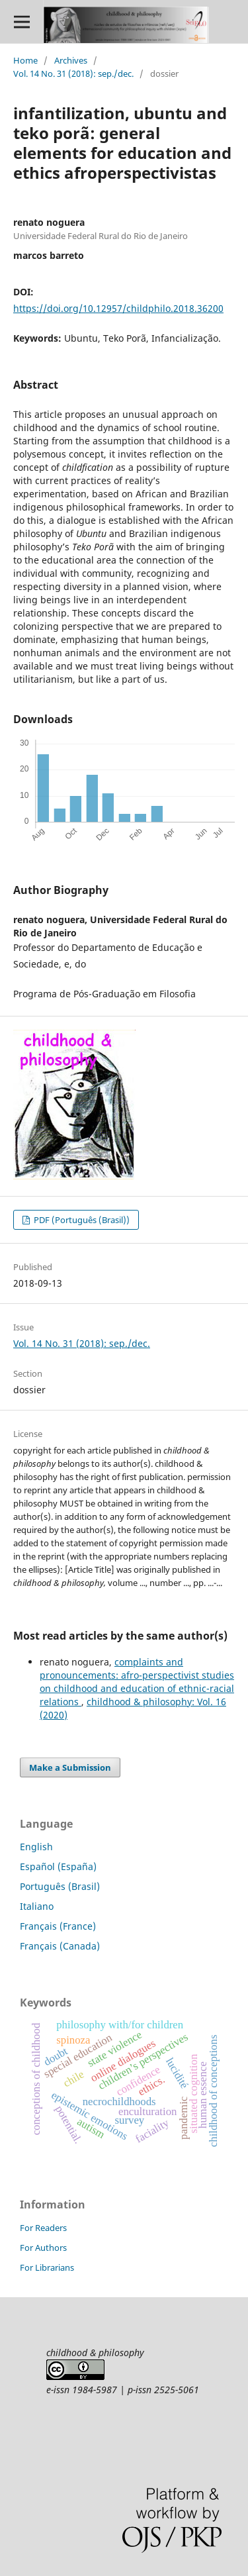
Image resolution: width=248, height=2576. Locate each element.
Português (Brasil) (60, 1886)
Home (25, 60)
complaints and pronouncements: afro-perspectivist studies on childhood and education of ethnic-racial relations (137, 1682)
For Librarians (47, 2267)
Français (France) (58, 1926)
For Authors (43, 2248)
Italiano (37, 1906)
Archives (70, 60)
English (36, 1846)
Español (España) (58, 1866)
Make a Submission (70, 1767)
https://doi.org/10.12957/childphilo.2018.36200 (118, 308)
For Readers (43, 2228)
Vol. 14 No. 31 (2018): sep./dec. (73, 73)
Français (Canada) (60, 1946)
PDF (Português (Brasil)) (81, 1220)
